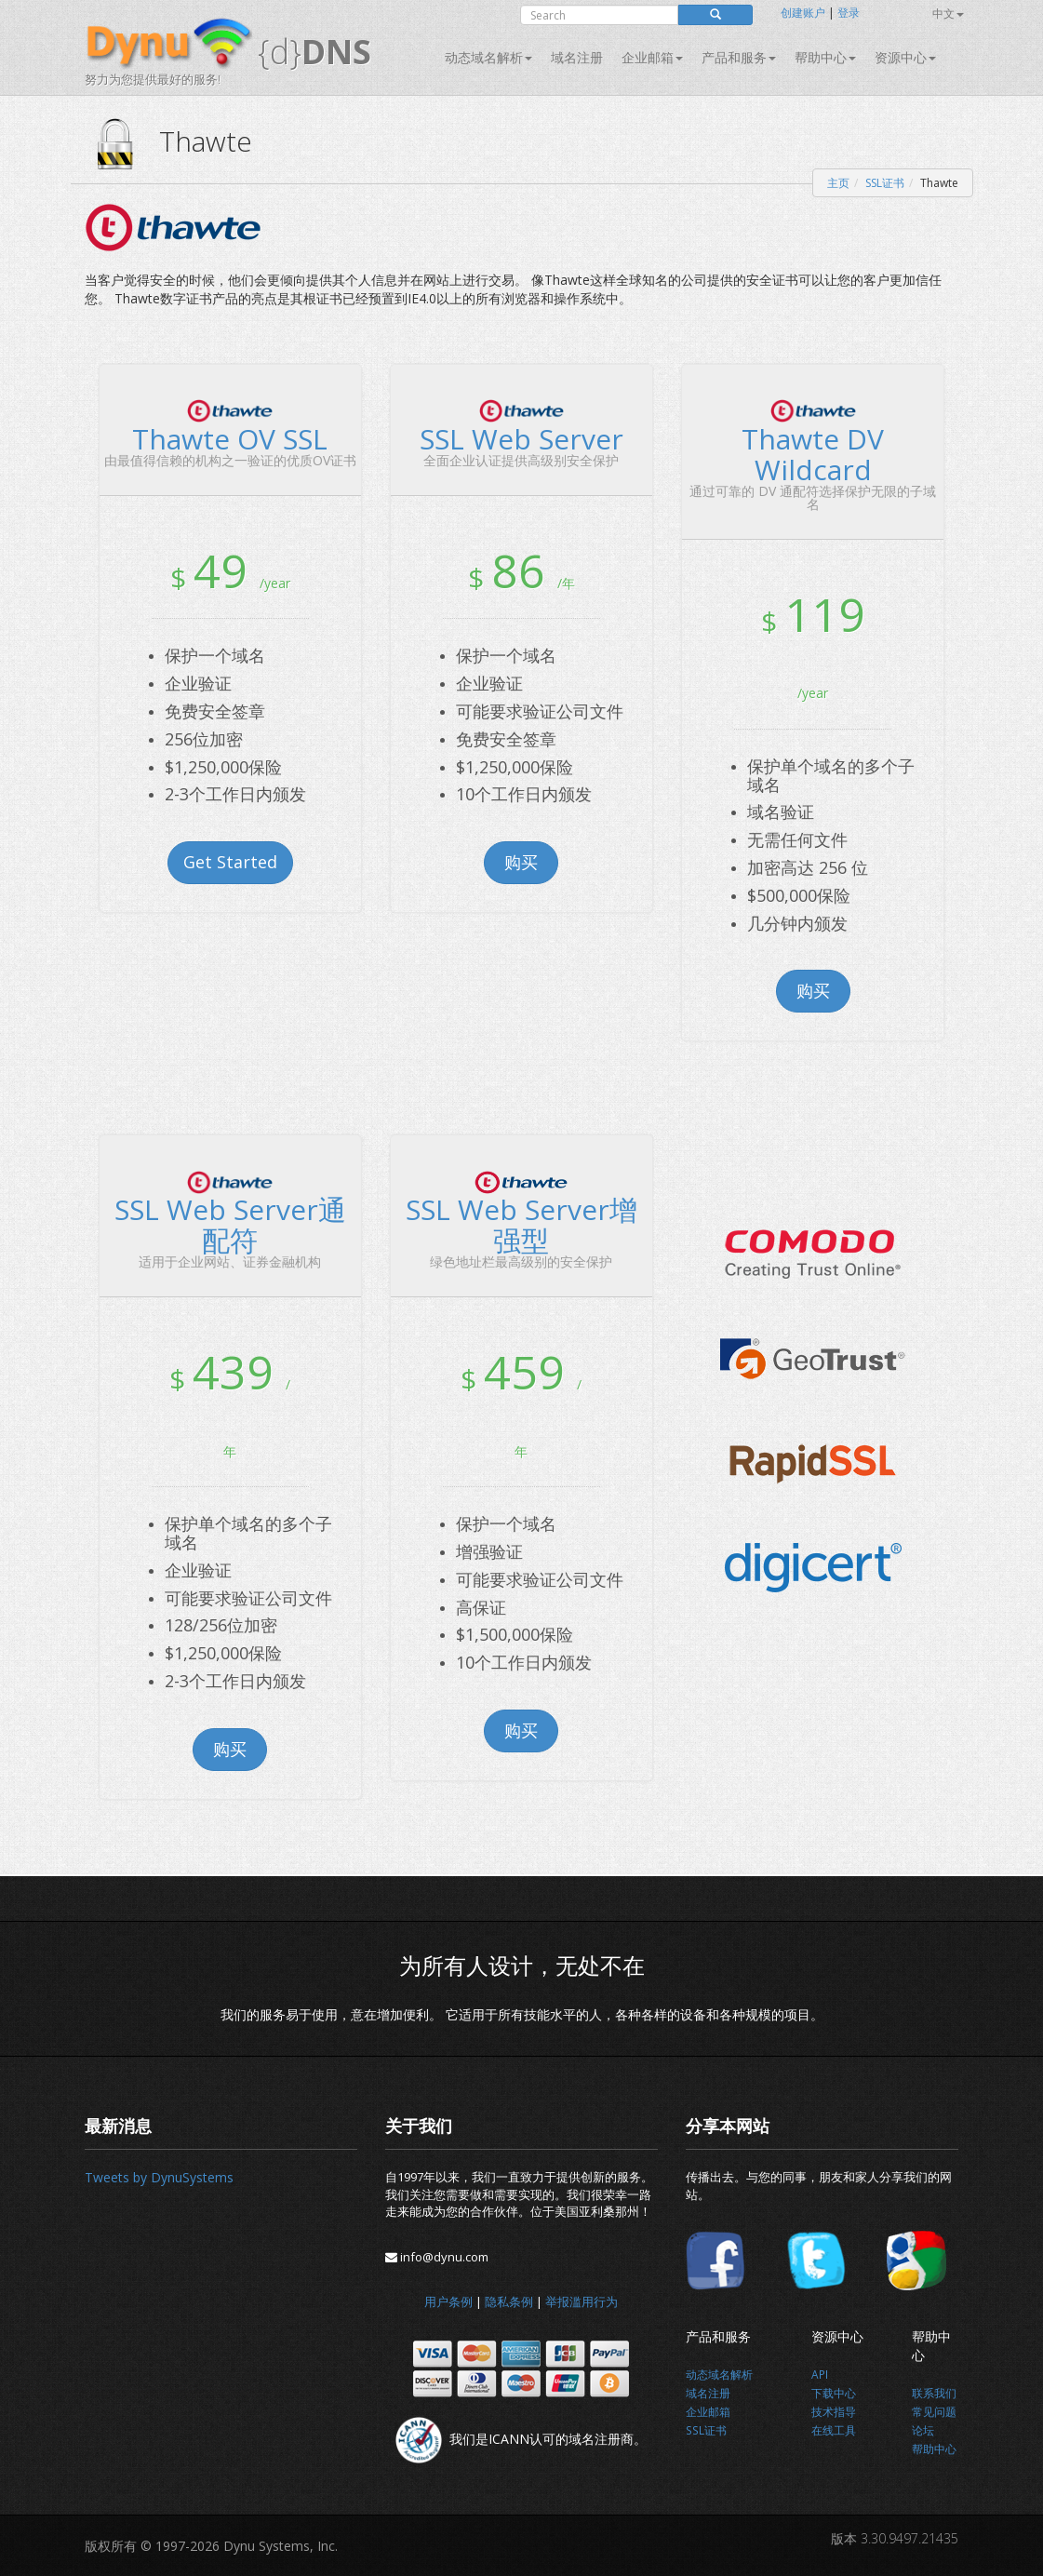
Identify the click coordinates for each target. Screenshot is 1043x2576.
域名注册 (577, 57)
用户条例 (448, 2301)
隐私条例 (509, 2301)
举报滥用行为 (581, 2301)
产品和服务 (739, 57)
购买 (521, 862)
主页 (838, 183)
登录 (848, 12)
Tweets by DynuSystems (159, 2177)
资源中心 (905, 57)
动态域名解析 (488, 57)
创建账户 (803, 12)
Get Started (230, 862)
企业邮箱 (652, 57)
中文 (948, 13)
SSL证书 (884, 183)
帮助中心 (825, 57)
